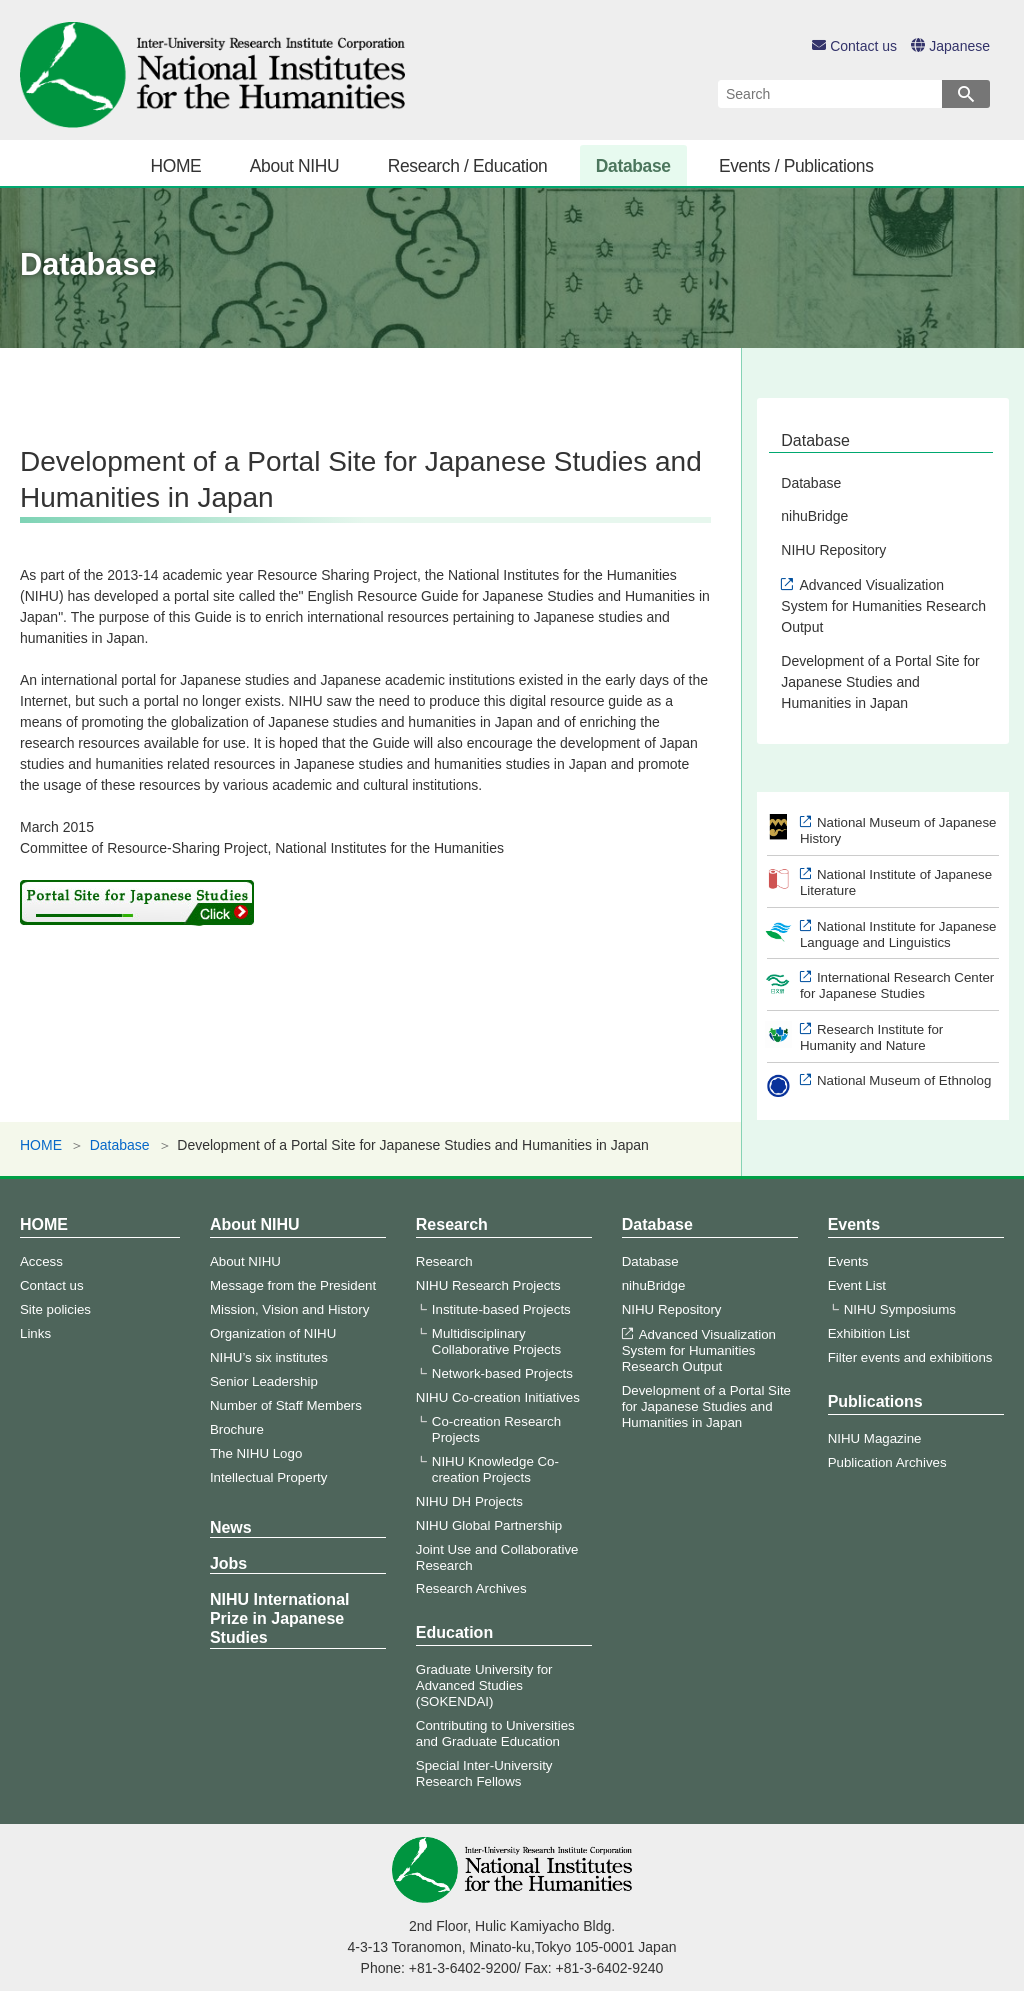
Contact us (854, 46)
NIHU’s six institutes (269, 1357)
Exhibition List (869, 1333)
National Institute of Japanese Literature (896, 882)
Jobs (228, 1563)
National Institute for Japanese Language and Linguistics (898, 934)
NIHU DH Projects (469, 1501)
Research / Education (468, 166)
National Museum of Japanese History (898, 830)
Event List (857, 1285)
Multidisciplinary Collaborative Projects (496, 1341)
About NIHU (295, 166)
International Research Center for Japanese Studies (897, 985)
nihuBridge (814, 516)
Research (452, 1224)
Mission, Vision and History (289, 1309)
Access (41, 1261)
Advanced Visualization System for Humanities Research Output (883, 606)
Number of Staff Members (286, 1405)
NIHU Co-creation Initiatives (498, 1397)
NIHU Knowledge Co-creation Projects (495, 1469)
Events (854, 1224)
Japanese (950, 46)
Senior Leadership (264, 1381)
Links (35, 1333)
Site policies (55, 1309)
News (231, 1527)
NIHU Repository (833, 550)
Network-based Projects (502, 1373)
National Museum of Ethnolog (904, 1080)
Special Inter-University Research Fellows (484, 1773)
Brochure (237, 1429)
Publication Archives (887, 1462)
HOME (175, 166)
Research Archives (471, 1588)
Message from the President (293, 1285)
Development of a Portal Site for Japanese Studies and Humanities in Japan (880, 682)
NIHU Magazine (875, 1438)
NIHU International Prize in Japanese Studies (280, 1618)
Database (633, 166)
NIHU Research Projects (488, 1285)
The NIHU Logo (256, 1453)
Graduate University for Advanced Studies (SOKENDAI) (484, 1685)
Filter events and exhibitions (910, 1357)
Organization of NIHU (273, 1333)
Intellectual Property (269, 1477)
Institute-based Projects (501, 1309)
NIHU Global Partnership (489, 1525)
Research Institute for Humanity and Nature (871, 1037)
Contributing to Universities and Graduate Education (495, 1733)
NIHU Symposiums (900, 1309)
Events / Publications (796, 166)
